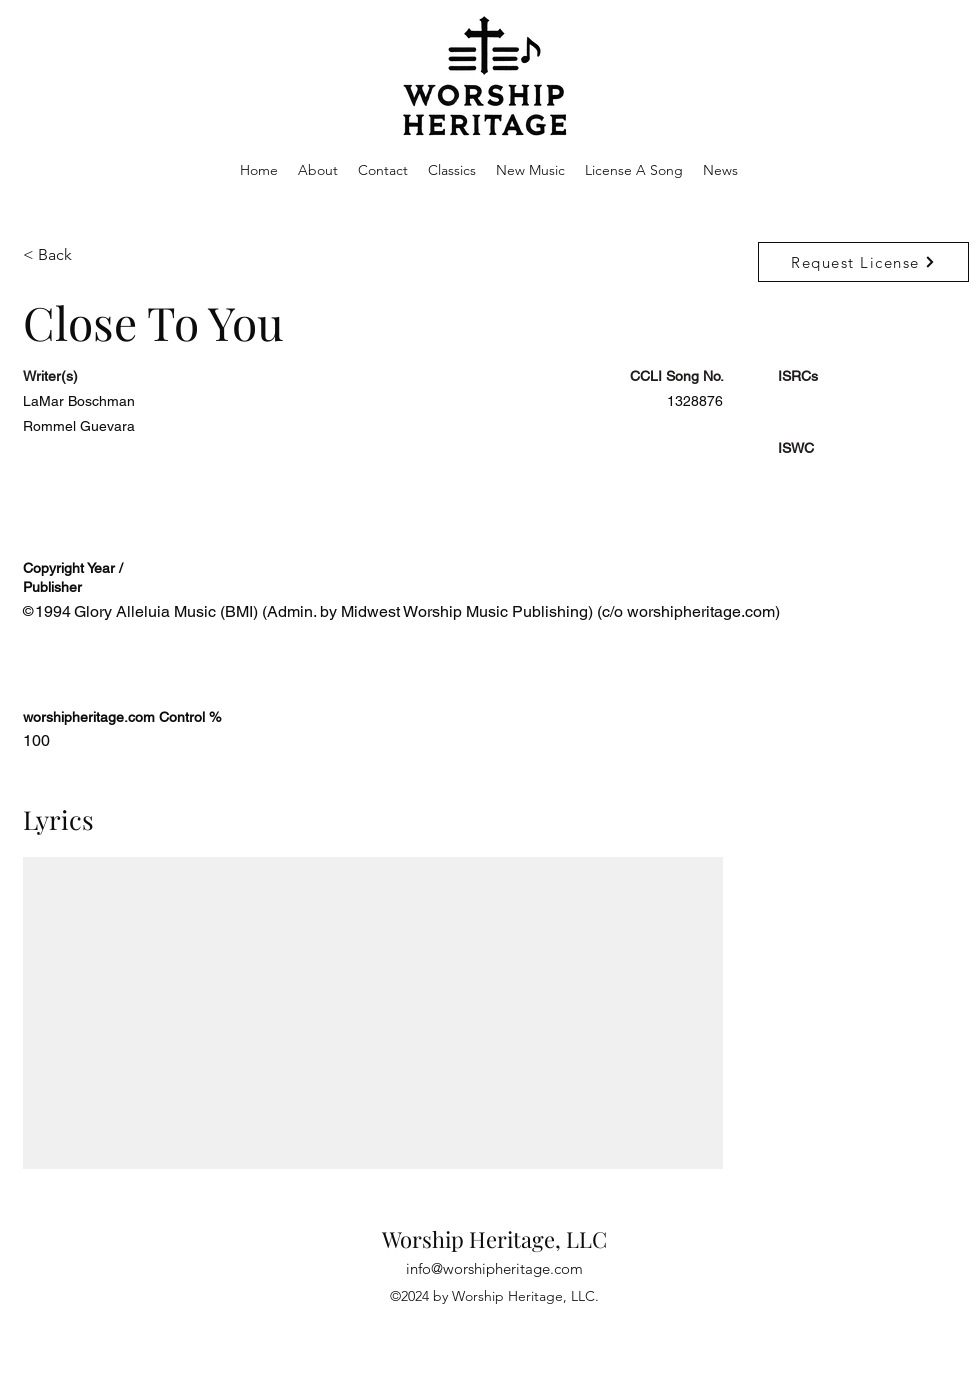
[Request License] (863, 262)
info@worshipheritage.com (494, 1268)
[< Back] (94, 255)
